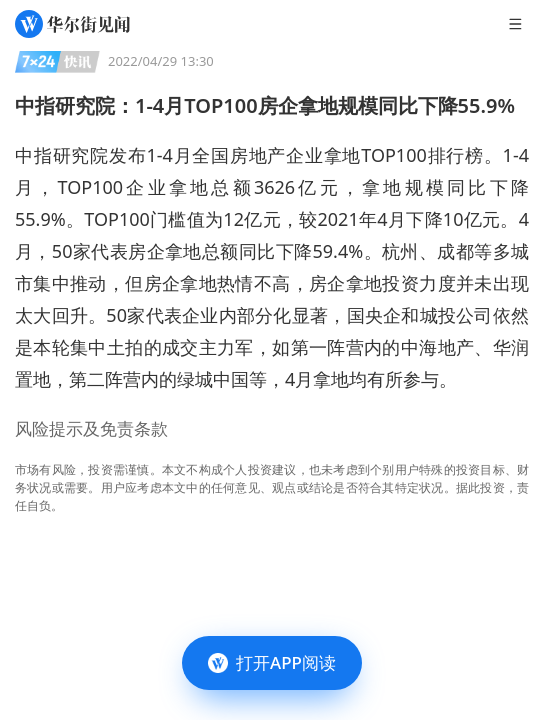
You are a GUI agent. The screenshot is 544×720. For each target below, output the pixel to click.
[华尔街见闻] (72, 24)
